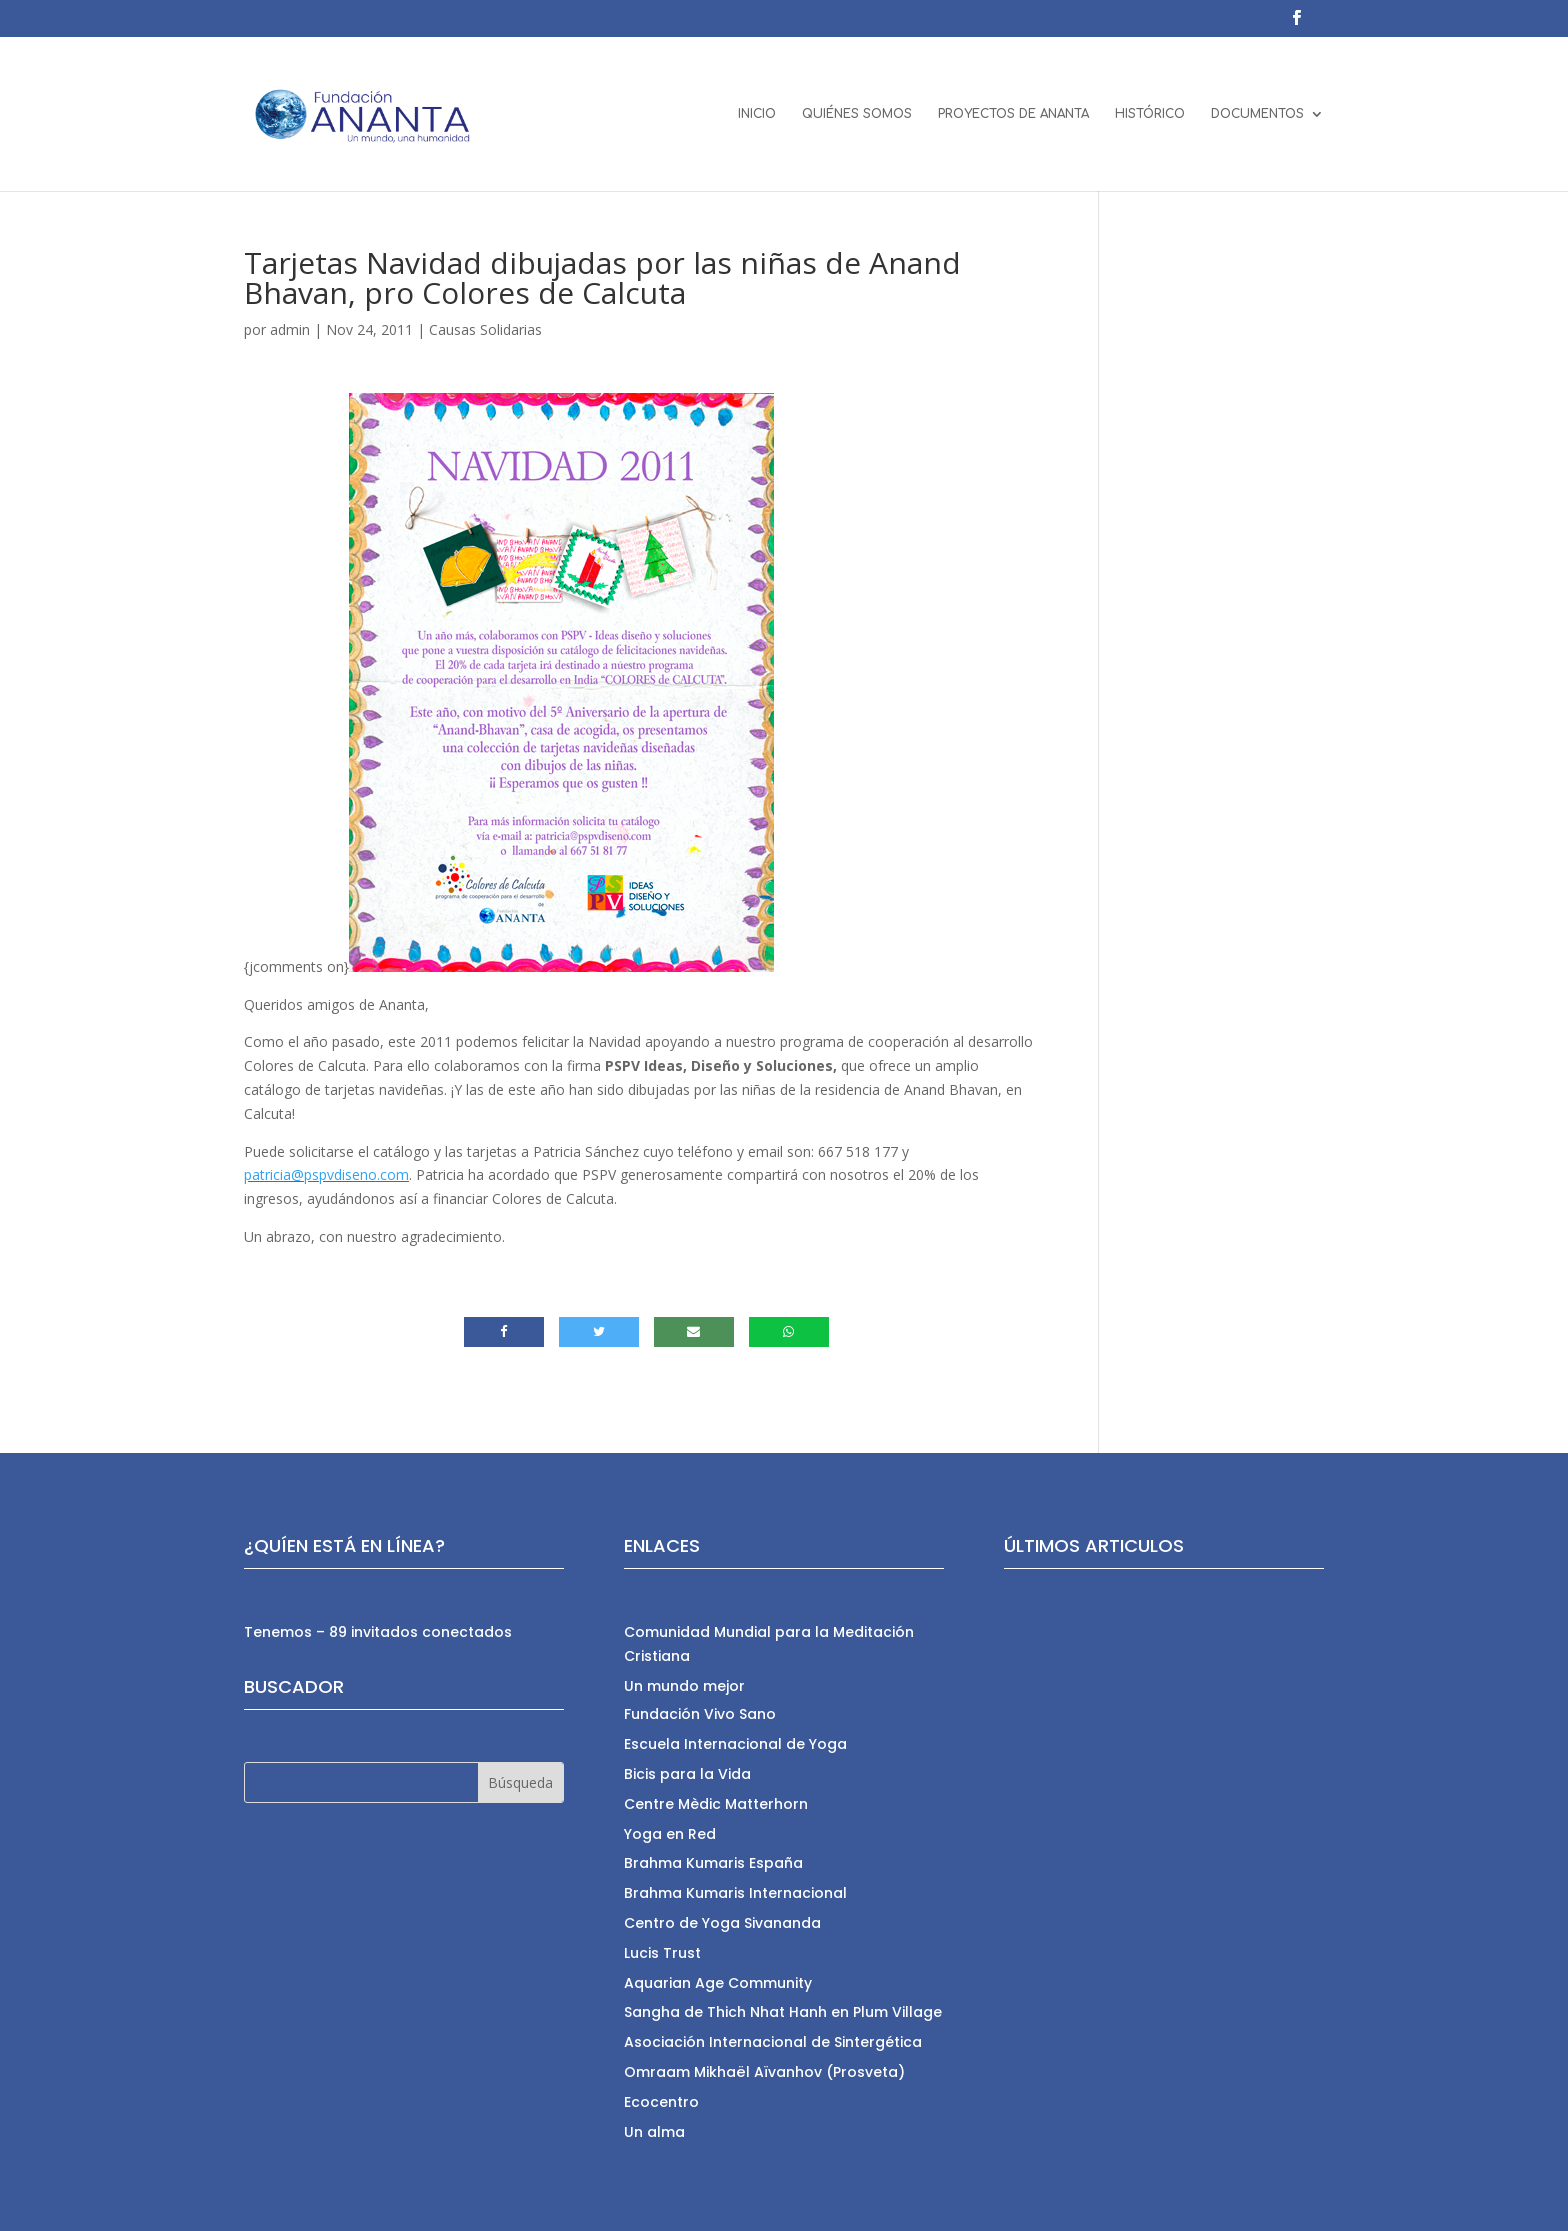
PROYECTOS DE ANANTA (1013, 114)
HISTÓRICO (1150, 114)
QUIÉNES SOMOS (857, 114)
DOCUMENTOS (1257, 114)
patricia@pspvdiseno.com (326, 1174)
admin (290, 329)
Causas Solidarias (485, 329)
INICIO (757, 114)
